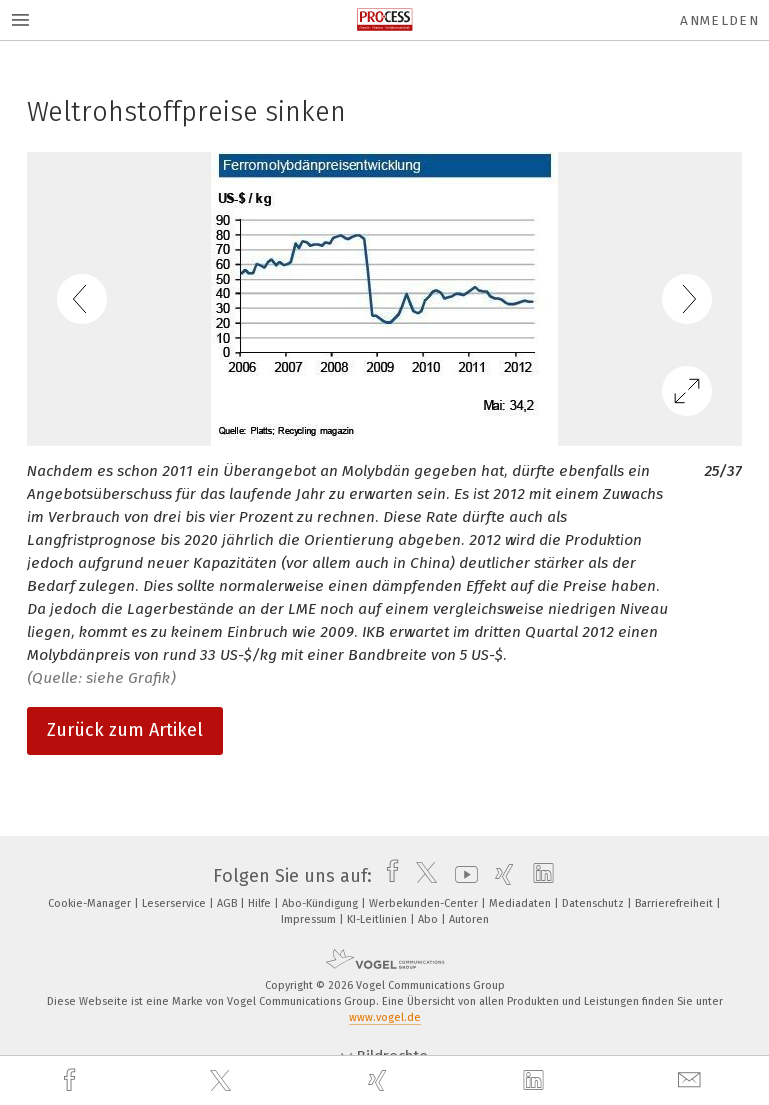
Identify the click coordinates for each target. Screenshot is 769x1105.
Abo (429, 919)
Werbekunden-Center (425, 903)
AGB (228, 903)
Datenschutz (594, 903)
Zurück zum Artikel (125, 730)
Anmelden (719, 20)
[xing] (380, 1080)
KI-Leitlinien (378, 919)
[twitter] (223, 1081)
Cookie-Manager (91, 903)
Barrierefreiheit (675, 903)
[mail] (692, 1080)
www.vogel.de (385, 1017)
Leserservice (175, 903)
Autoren (469, 919)
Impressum (310, 919)
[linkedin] (536, 1081)
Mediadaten (521, 903)
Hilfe (261, 903)
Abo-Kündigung (321, 903)
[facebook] (72, 1080)
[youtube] (461, 876)
